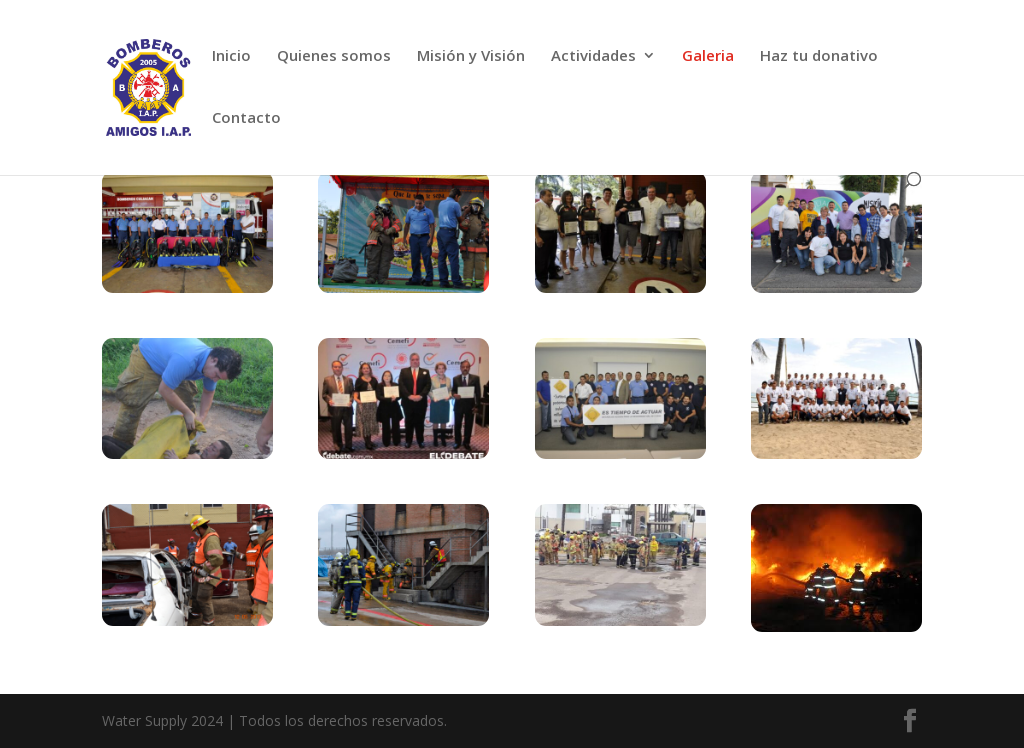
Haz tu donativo (819, 56)
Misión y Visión (471, 56)
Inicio (231, 56)
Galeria (708, 56)
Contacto (246, 118)
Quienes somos (334, 56)
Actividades (593, 56)
